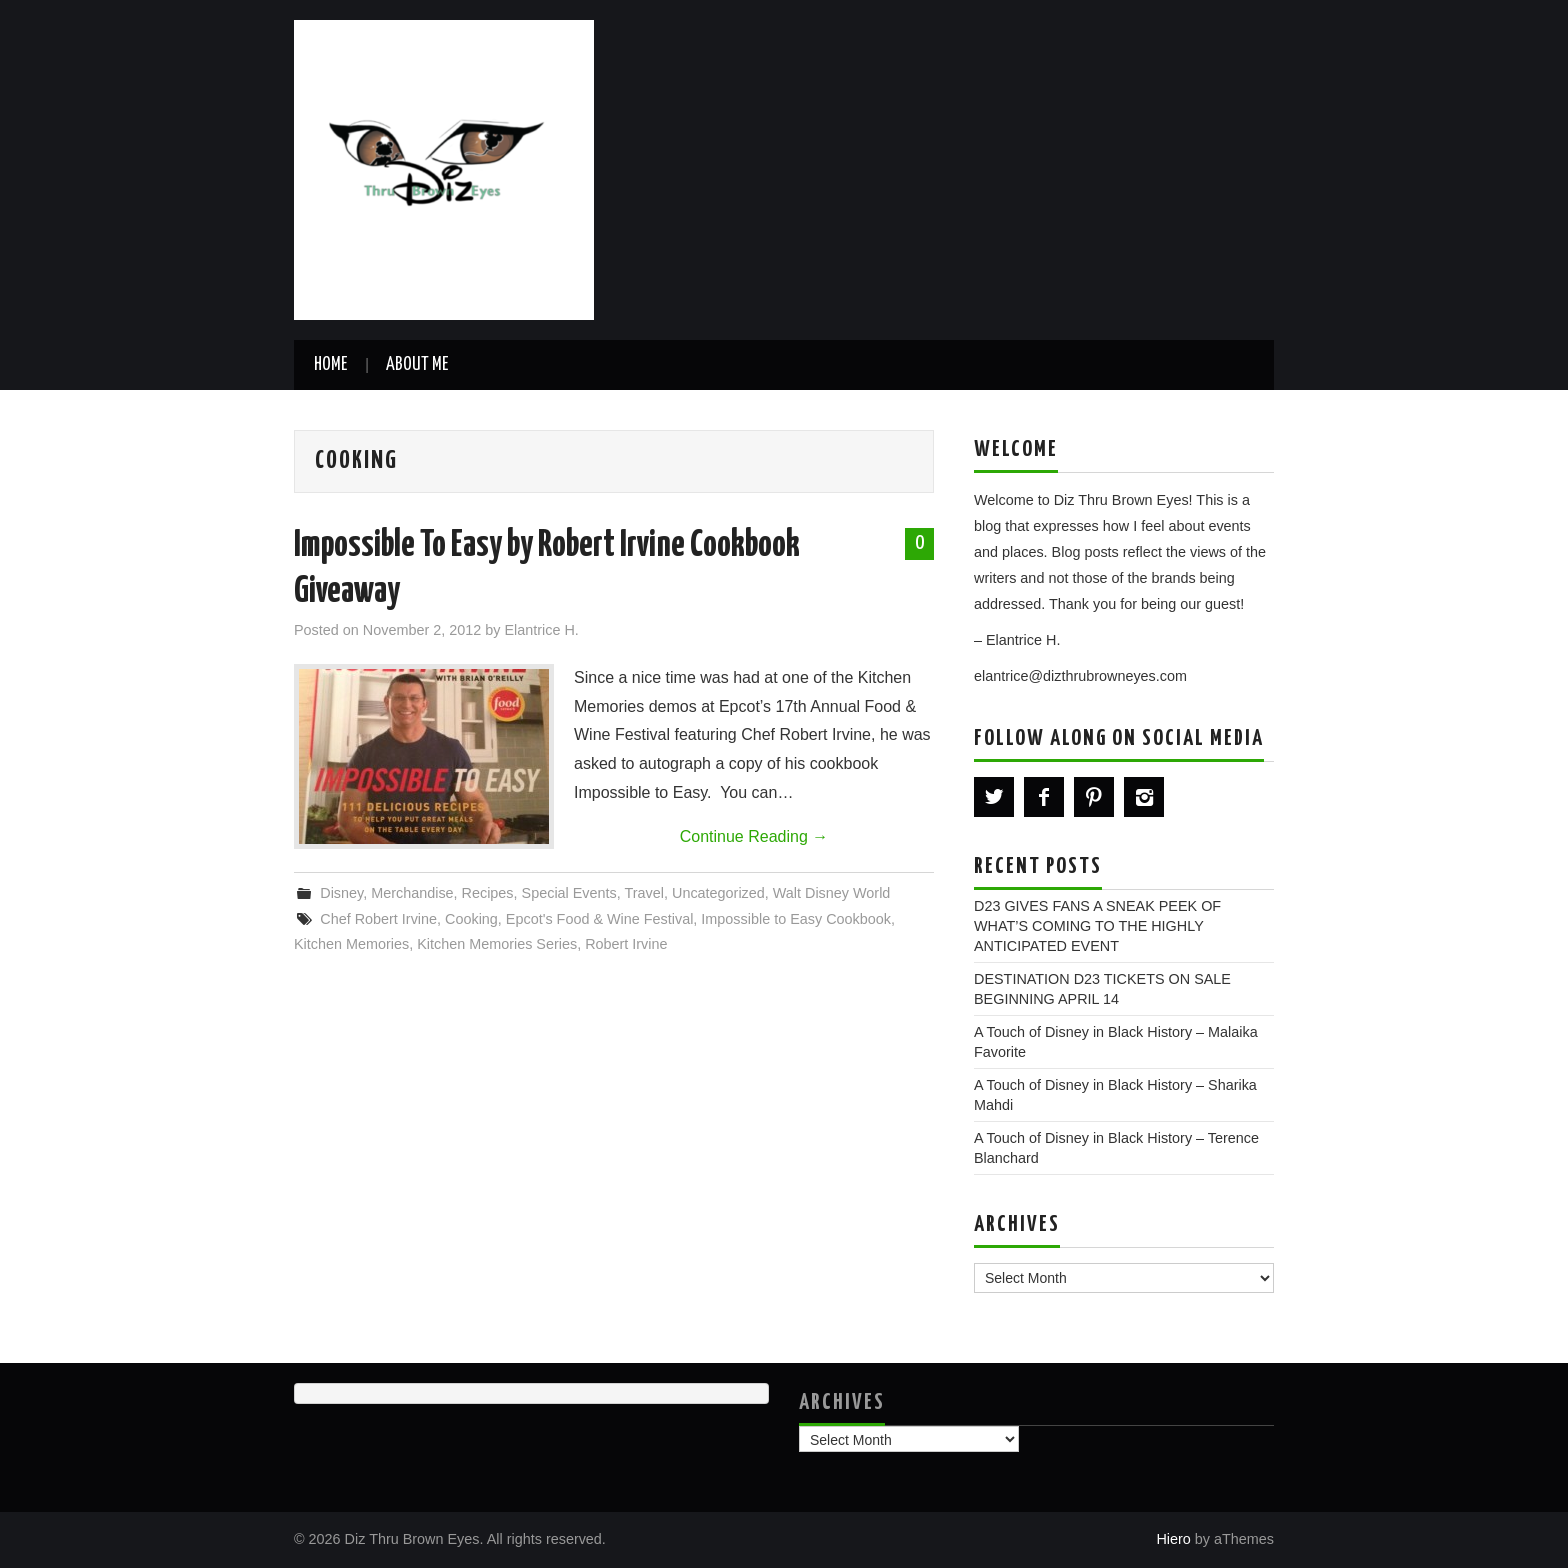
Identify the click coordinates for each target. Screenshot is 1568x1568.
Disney (341, 893)
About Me (417, 365)
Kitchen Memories (351, 944)
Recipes (488, 893)
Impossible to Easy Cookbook (796, 919)
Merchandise (412, 893)
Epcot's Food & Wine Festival (600, 919)
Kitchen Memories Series (497, 944)
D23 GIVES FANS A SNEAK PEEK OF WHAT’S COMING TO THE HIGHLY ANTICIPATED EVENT (1097, 926)
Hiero (1173, 1539)
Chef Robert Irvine (378, 919)
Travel (644, 893)
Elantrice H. (541, 630)
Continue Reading (754, 836)
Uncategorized (718, 893)
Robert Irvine (626, 944)
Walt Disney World (832, 893)
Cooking (471, 919)
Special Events (569, 893)
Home (330, 365)
